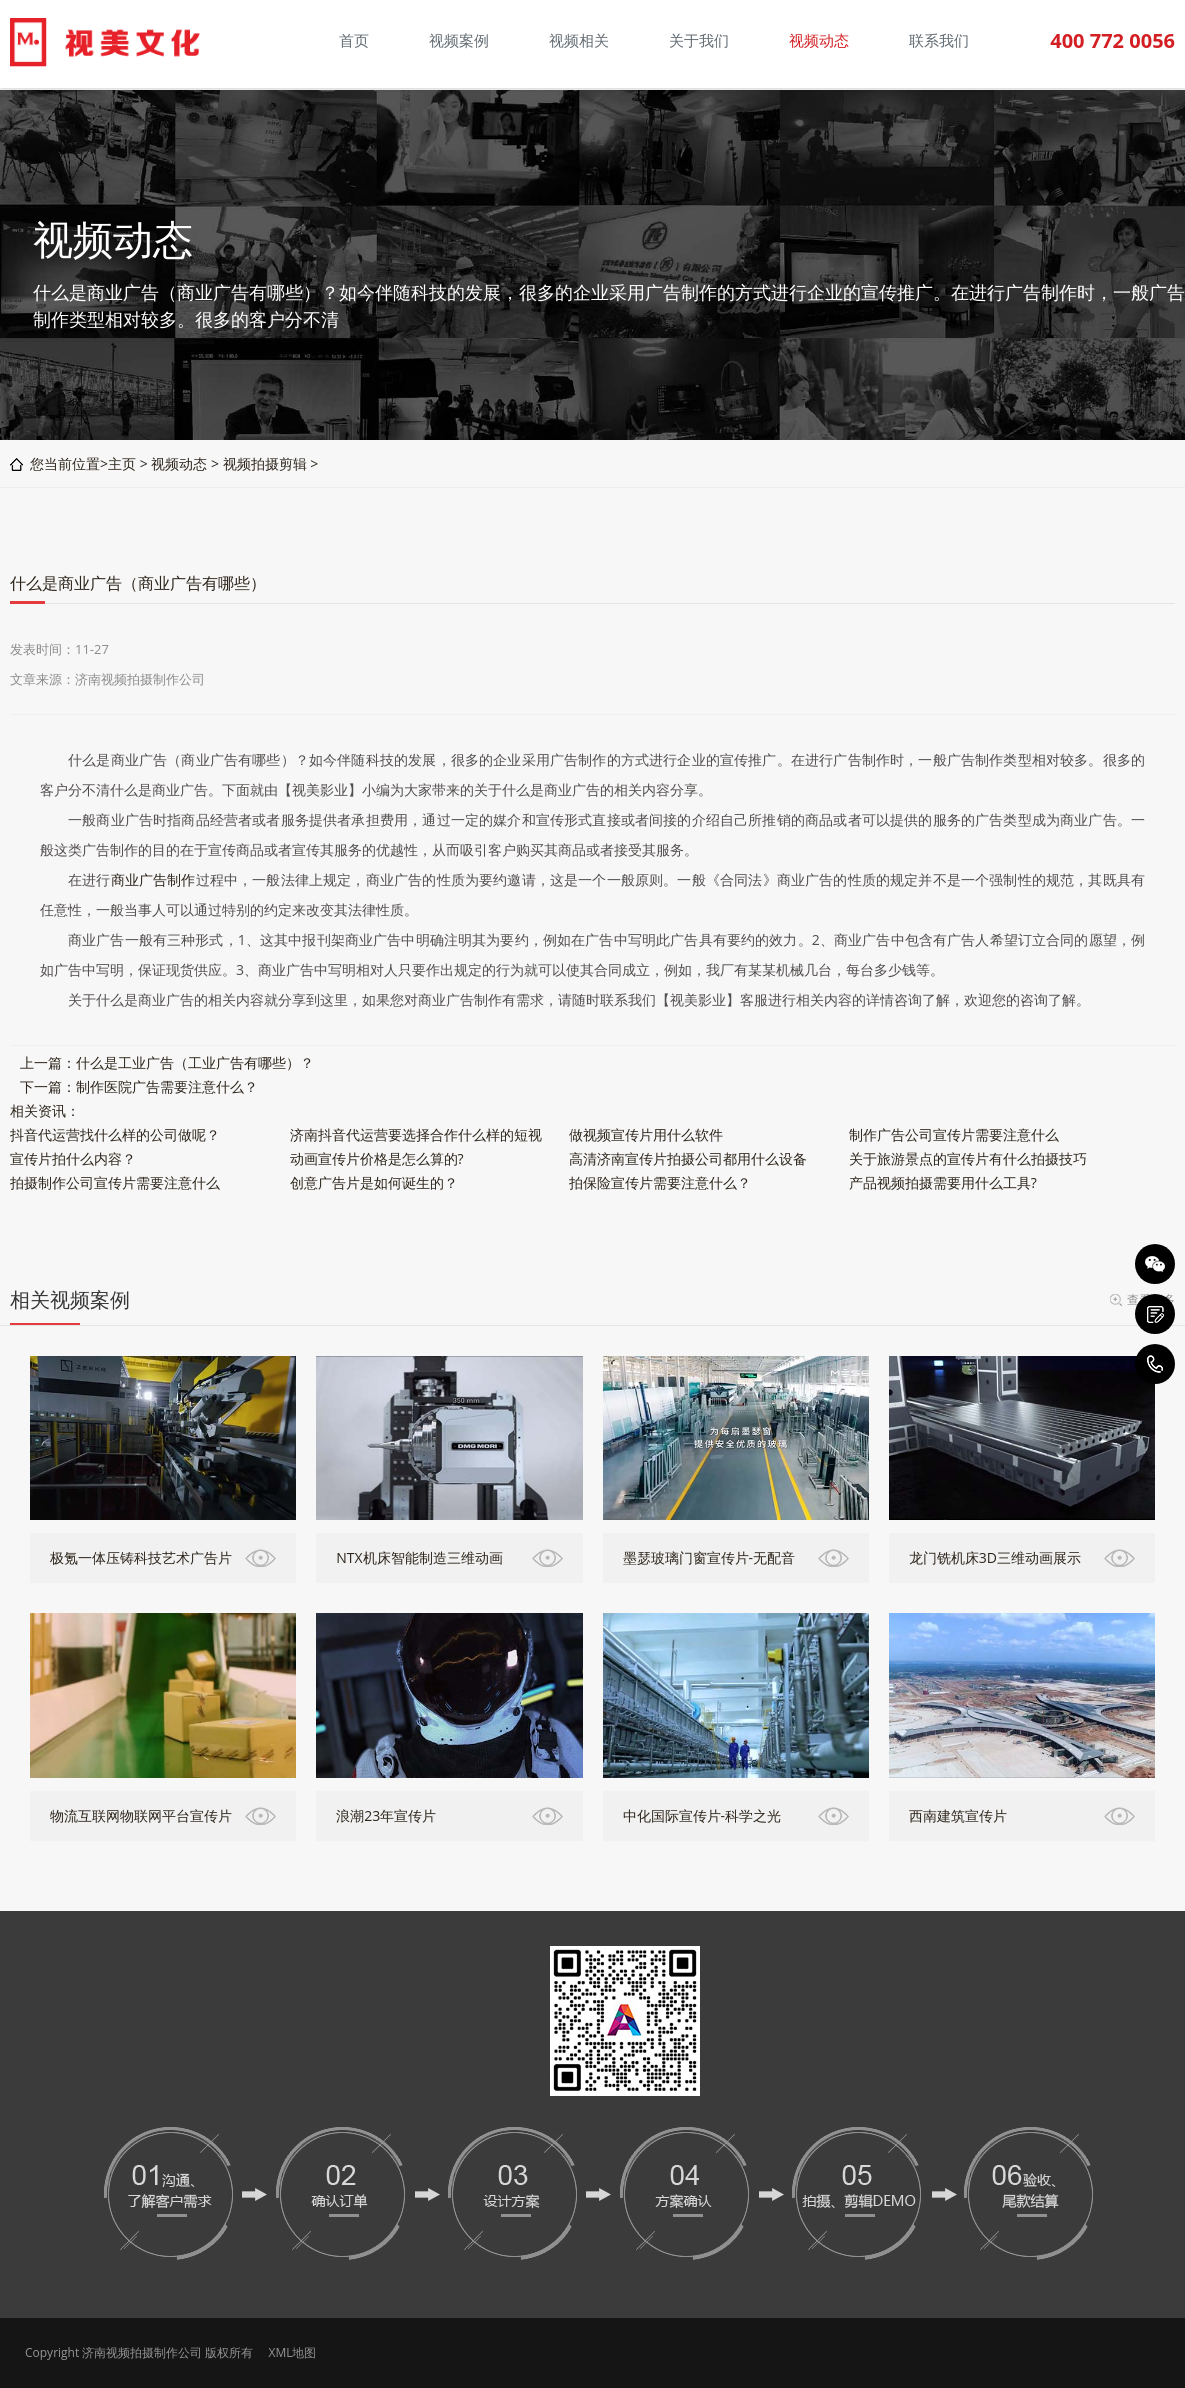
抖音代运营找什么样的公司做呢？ (115, 1134)
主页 (122, 463)
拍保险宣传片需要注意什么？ (660, 1182)
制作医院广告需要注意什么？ (167, 1086)
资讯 (52, 1110)
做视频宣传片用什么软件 (646, 1134)
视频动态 (179, 463)
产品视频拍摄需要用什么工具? (943, 1182)
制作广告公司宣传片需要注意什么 (954, 1134)
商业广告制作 (153, 879)
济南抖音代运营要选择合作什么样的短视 (416, 1134)
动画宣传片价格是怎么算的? (377, 1158)
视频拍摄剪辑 (265, 463)
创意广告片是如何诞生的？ (374, 1182)
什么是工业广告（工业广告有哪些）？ (195, 1062)
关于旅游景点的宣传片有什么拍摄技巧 (968, 1158)
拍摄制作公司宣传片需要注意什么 (115, 1182)
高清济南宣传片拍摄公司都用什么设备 (688, 1158)
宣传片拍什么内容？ (73, 1158)
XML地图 (292, 2352)
